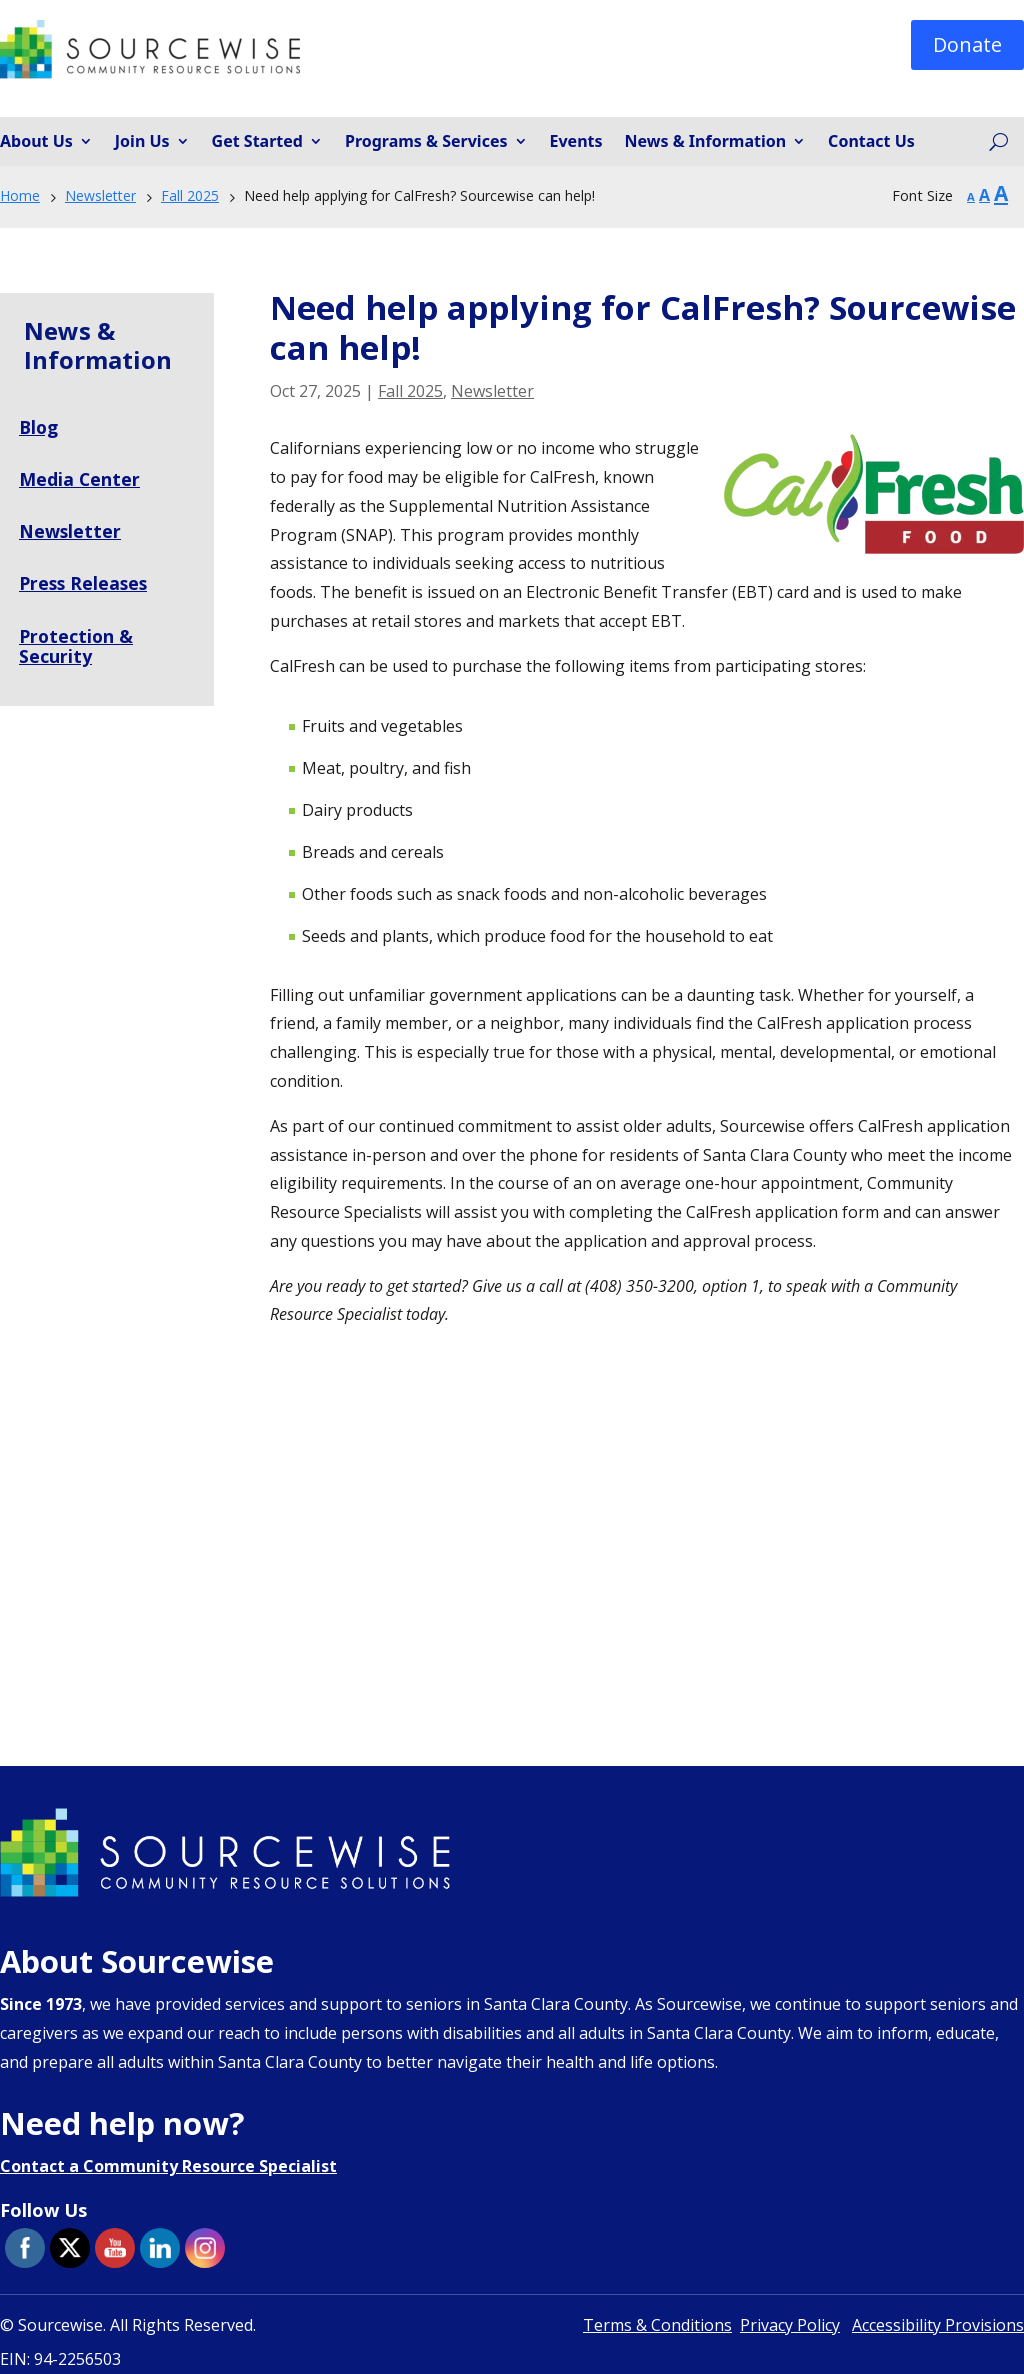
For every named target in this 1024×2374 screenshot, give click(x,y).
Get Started (257, 142)
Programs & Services (426, 142)
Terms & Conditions (657, 2325)
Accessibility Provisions (938, 2325)
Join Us (142, 142)
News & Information (706, 142)
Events (576, 142)
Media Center (80, 479)
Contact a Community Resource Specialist (168, 2166)
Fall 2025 (410, 391)
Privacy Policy (790, 2325)
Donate (967, 44)
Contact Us (871, 142)
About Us (36, 142)
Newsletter (492, 391)
